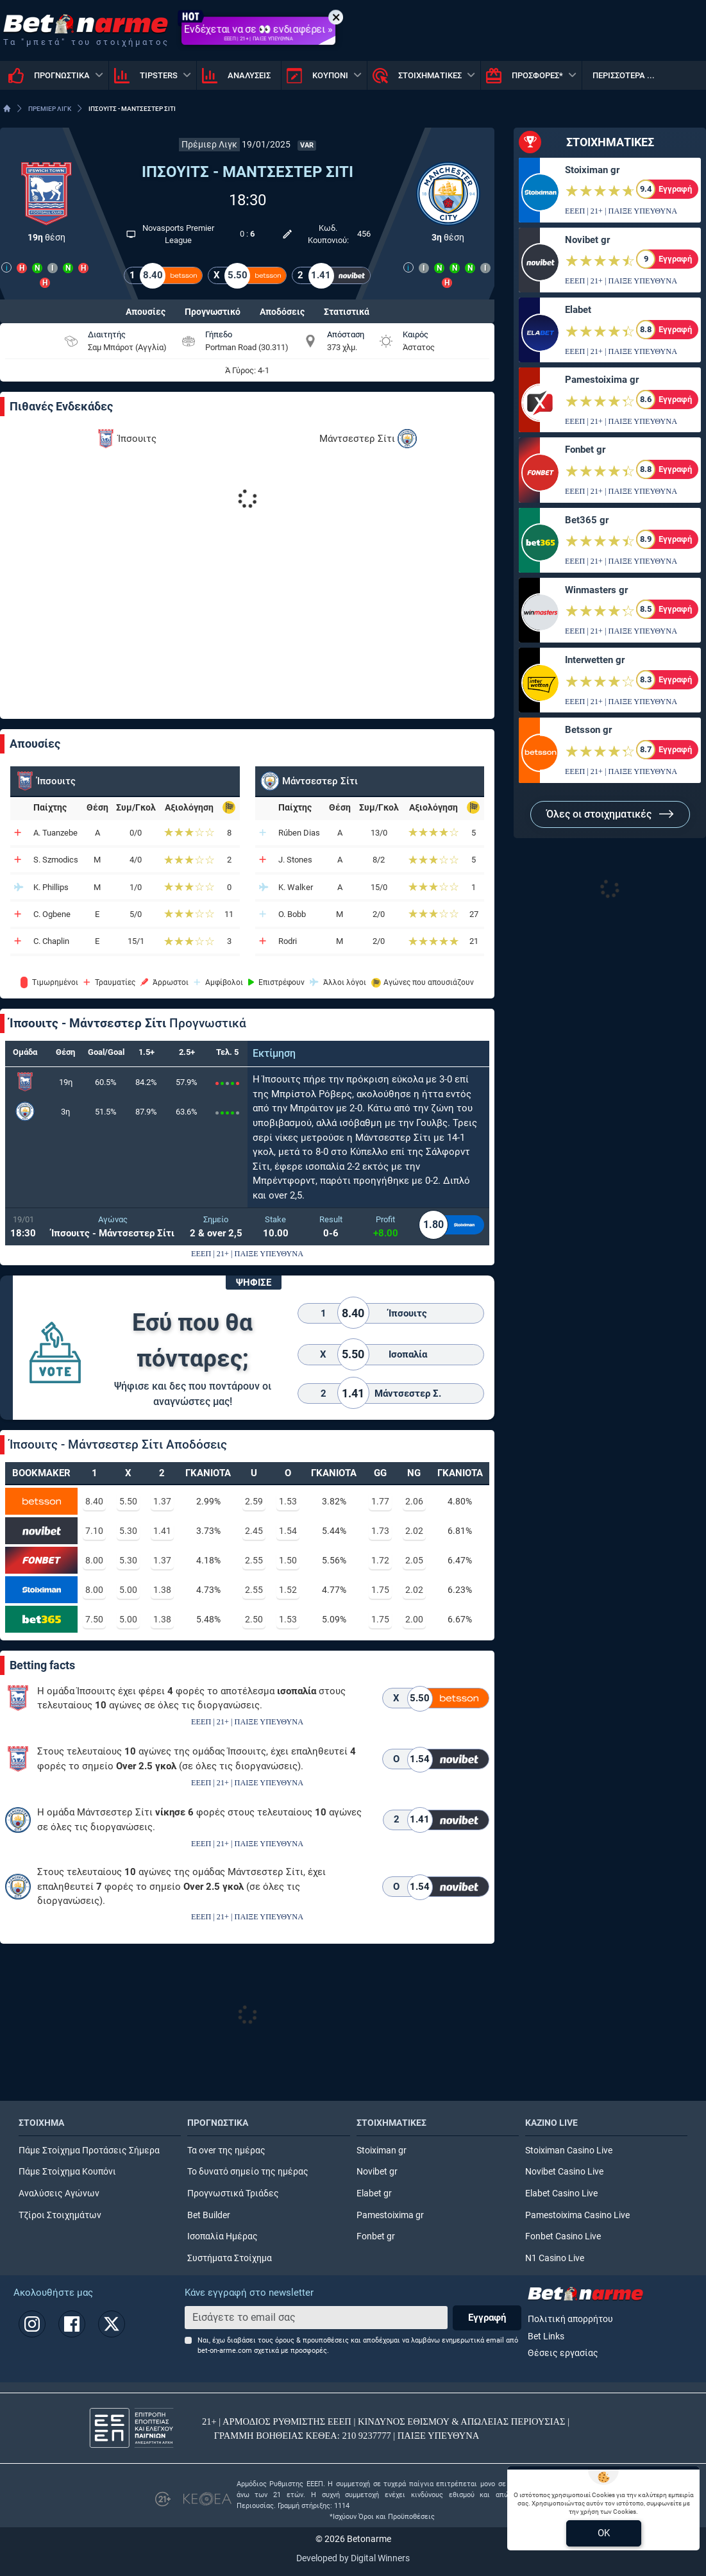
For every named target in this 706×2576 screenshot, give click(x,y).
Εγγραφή (487, 2317)
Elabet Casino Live (561, 2193)
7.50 (94, 1619)
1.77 (380, 1501)
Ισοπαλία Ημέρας (222, 2236)
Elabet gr (374, 2193)
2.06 (414, 1501)
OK (604, 2533)
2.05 (414, 1560)
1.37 (162, 1501)
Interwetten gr (595, 660)
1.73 (380, 1531)
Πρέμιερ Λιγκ (209, 144)
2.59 (254, 1501)
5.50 (128, 1501)
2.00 (414, 1619)
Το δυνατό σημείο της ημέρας (247, 2171)
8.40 (94, 1501)
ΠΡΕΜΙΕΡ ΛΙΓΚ (49, 108)
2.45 (254, 1531)
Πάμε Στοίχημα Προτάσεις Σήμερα (89, 2150)
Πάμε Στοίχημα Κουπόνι (67, 2171)
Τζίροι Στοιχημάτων (60, 2215)
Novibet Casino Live (564, 2171)
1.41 (162, 1531)
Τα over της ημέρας (226, 2150)
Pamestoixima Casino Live (577, 2215)
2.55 (254, 1560)
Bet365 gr (587, 520)
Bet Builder (208, 2215)
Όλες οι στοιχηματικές (610, 814)
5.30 (128, 1531)
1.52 (288, 1590)
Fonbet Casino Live (563, 2236)
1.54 (288, 1531)
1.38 (162, 1590)
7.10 (94, 1531)
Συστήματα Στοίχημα (229, 2258)
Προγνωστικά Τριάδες (233, 2193)
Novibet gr (587, 240)
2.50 (254, 1619)
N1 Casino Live (554, 2258)
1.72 (380, 1560)
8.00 (94, 1560)
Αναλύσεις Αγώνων (59, 2193)
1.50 (288, 1560)
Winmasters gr (596, 590)
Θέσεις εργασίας (563, 2353)
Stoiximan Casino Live (568, 2150)
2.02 (414, 1531)
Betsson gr (588, 730)
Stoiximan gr (592, 170)
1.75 (380, 1590)
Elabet (578, 310)
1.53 (288, 1501)
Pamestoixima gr (602, 379)
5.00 (128, 1590)
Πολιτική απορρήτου (570, 2319)
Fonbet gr (585, 449)
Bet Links (546, 2336)
